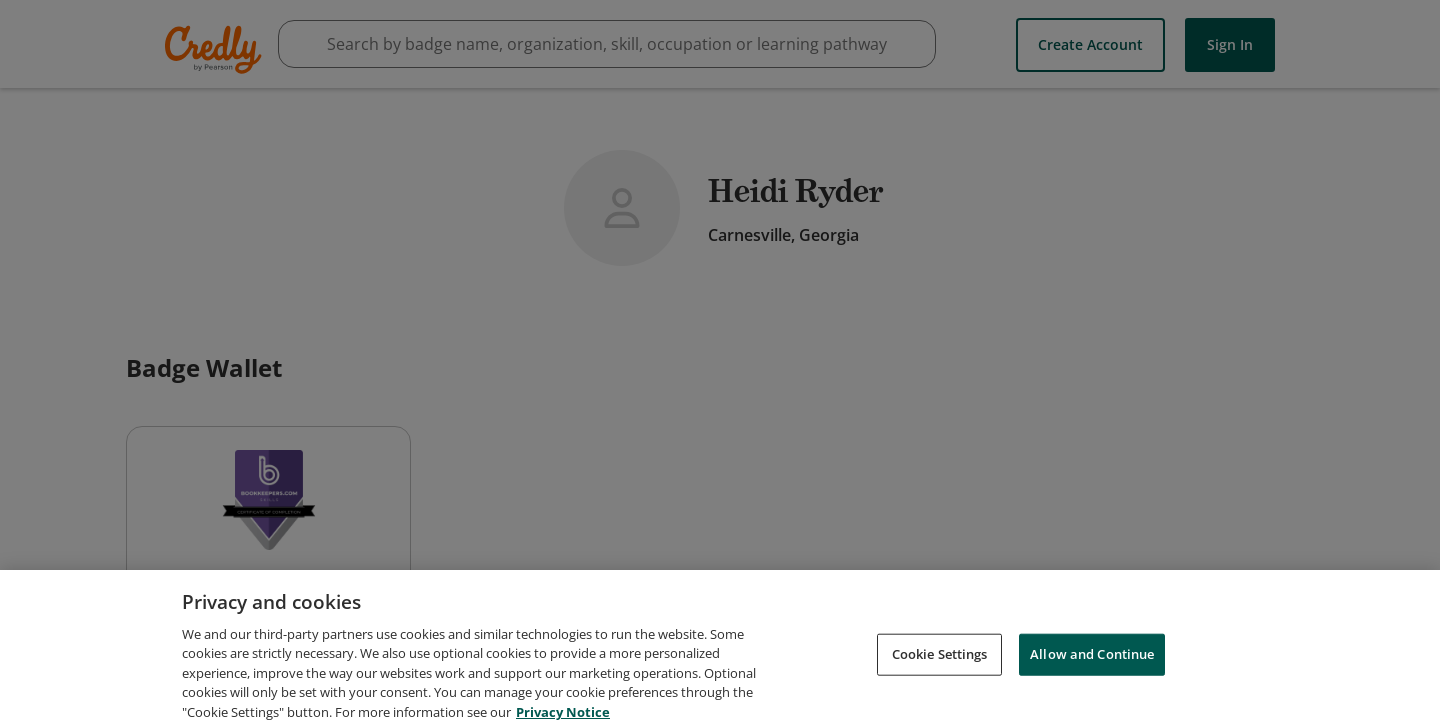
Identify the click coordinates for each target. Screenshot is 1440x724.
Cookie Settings (940, 661)
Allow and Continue (1092, 661)
